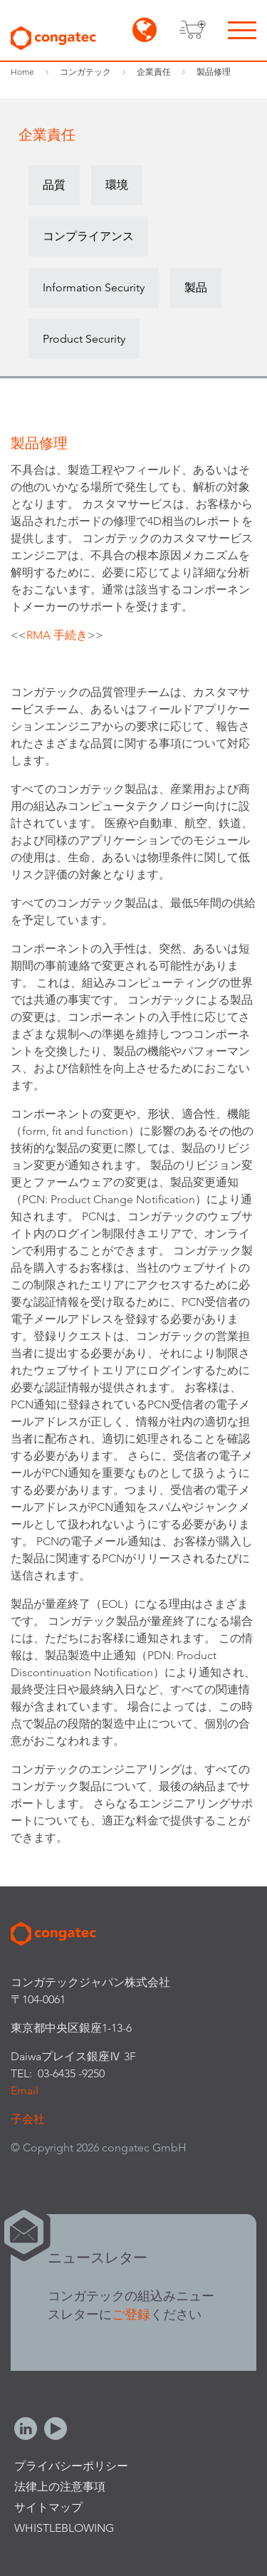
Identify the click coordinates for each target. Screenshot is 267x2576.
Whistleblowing (64, 2528)
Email (24, 2090)
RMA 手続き (57, 635)
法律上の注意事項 (59, 2486)
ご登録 (131, 2314)
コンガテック (85, 71)
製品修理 (214, 71)
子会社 (28, 2119)
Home (22, 71)
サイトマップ (48, 2507)
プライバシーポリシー (71, 2466)
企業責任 (154, 71)
